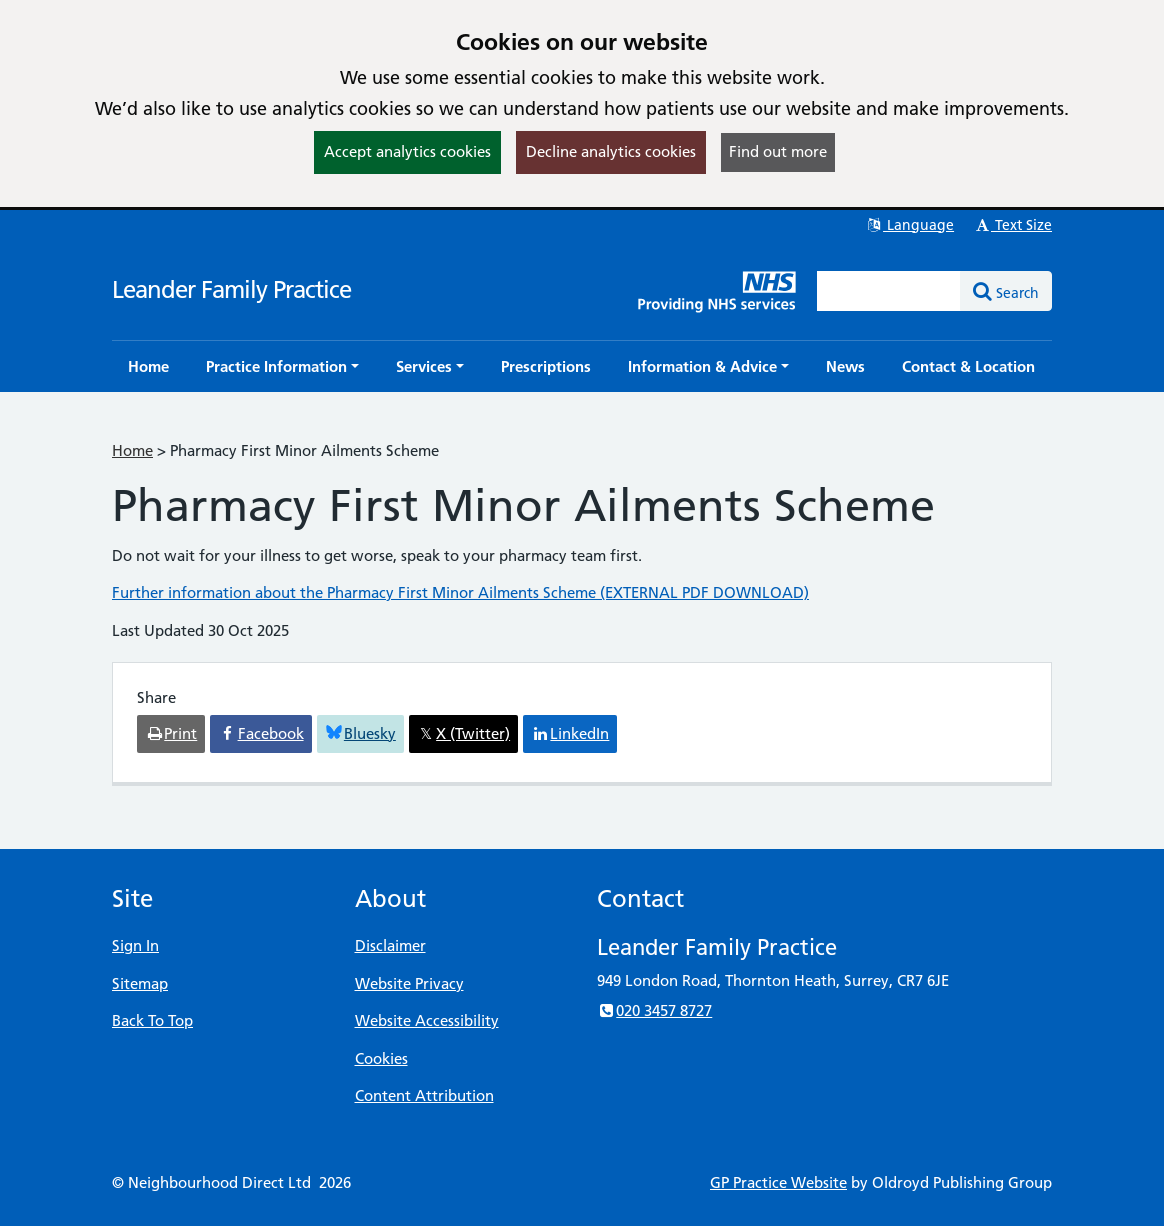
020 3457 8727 (654, 1010)
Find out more (778, 151)
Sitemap (140, 983)
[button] (282, 366)
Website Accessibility (427, 1020)
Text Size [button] (1012, 225)
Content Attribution (424, 1095)
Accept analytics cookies (407, 151)
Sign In (135, 945)
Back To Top (152, 1020)
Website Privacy (409, 983)
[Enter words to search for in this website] (889, 291)
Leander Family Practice (231, 289)
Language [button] (909, 225)
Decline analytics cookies (611, 151)
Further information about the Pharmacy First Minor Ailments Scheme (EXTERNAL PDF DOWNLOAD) (460, 592)
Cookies (381, 1058)
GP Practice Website (778, 1182)
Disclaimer (390, 945)
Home (132, 450)
